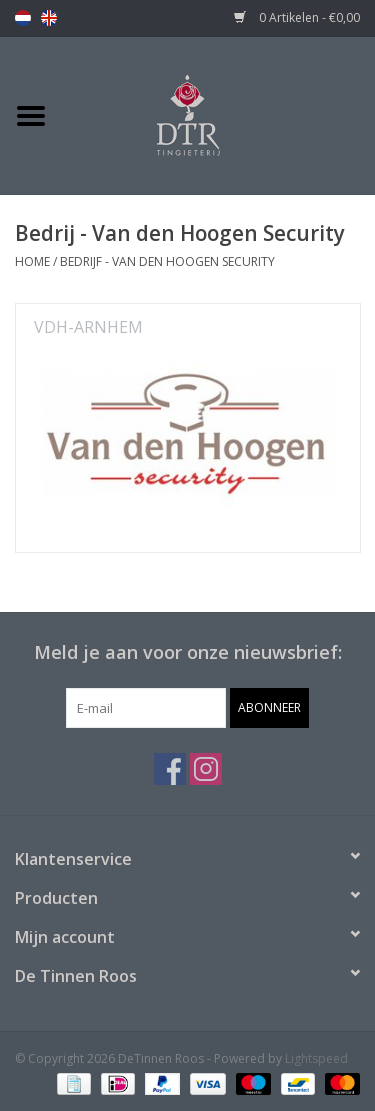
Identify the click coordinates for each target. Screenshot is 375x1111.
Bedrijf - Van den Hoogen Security (167, 261)
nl (23, 18)
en (49, 18)
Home (32, 261)
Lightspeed (316, 1058)
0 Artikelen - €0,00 (297, 17)
